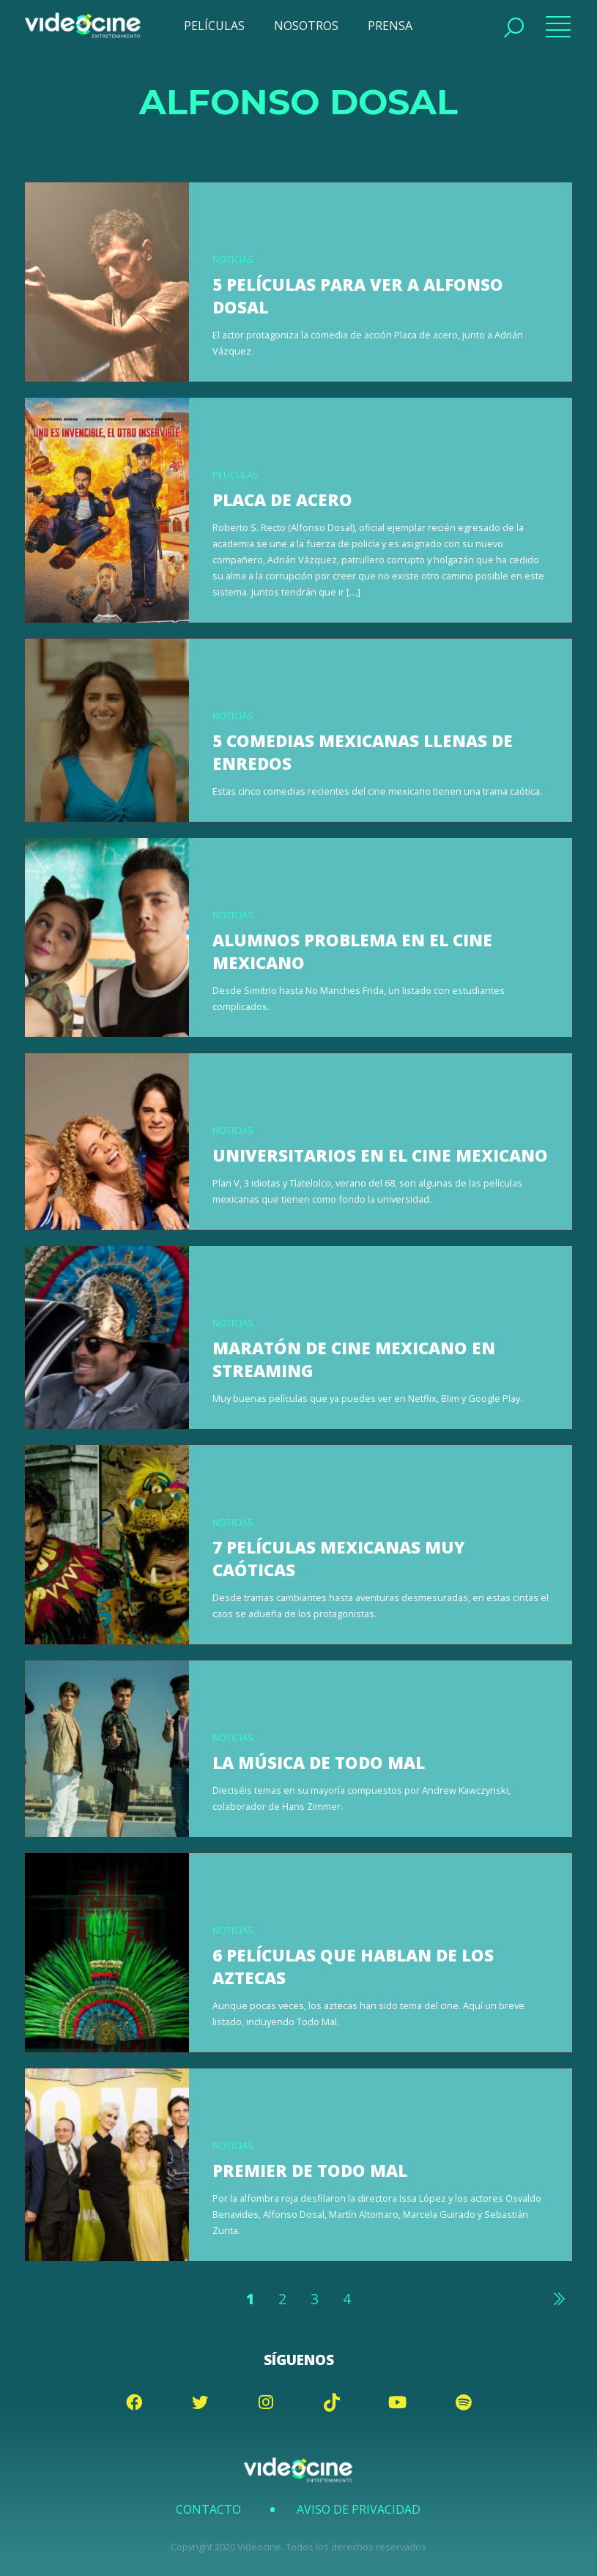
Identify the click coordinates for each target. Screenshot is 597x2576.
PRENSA (390, 26)
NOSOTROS (306, 26)
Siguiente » (558, 2298)
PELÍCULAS (214, 26)
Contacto (208, 2509)
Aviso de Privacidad (358, 2509)
